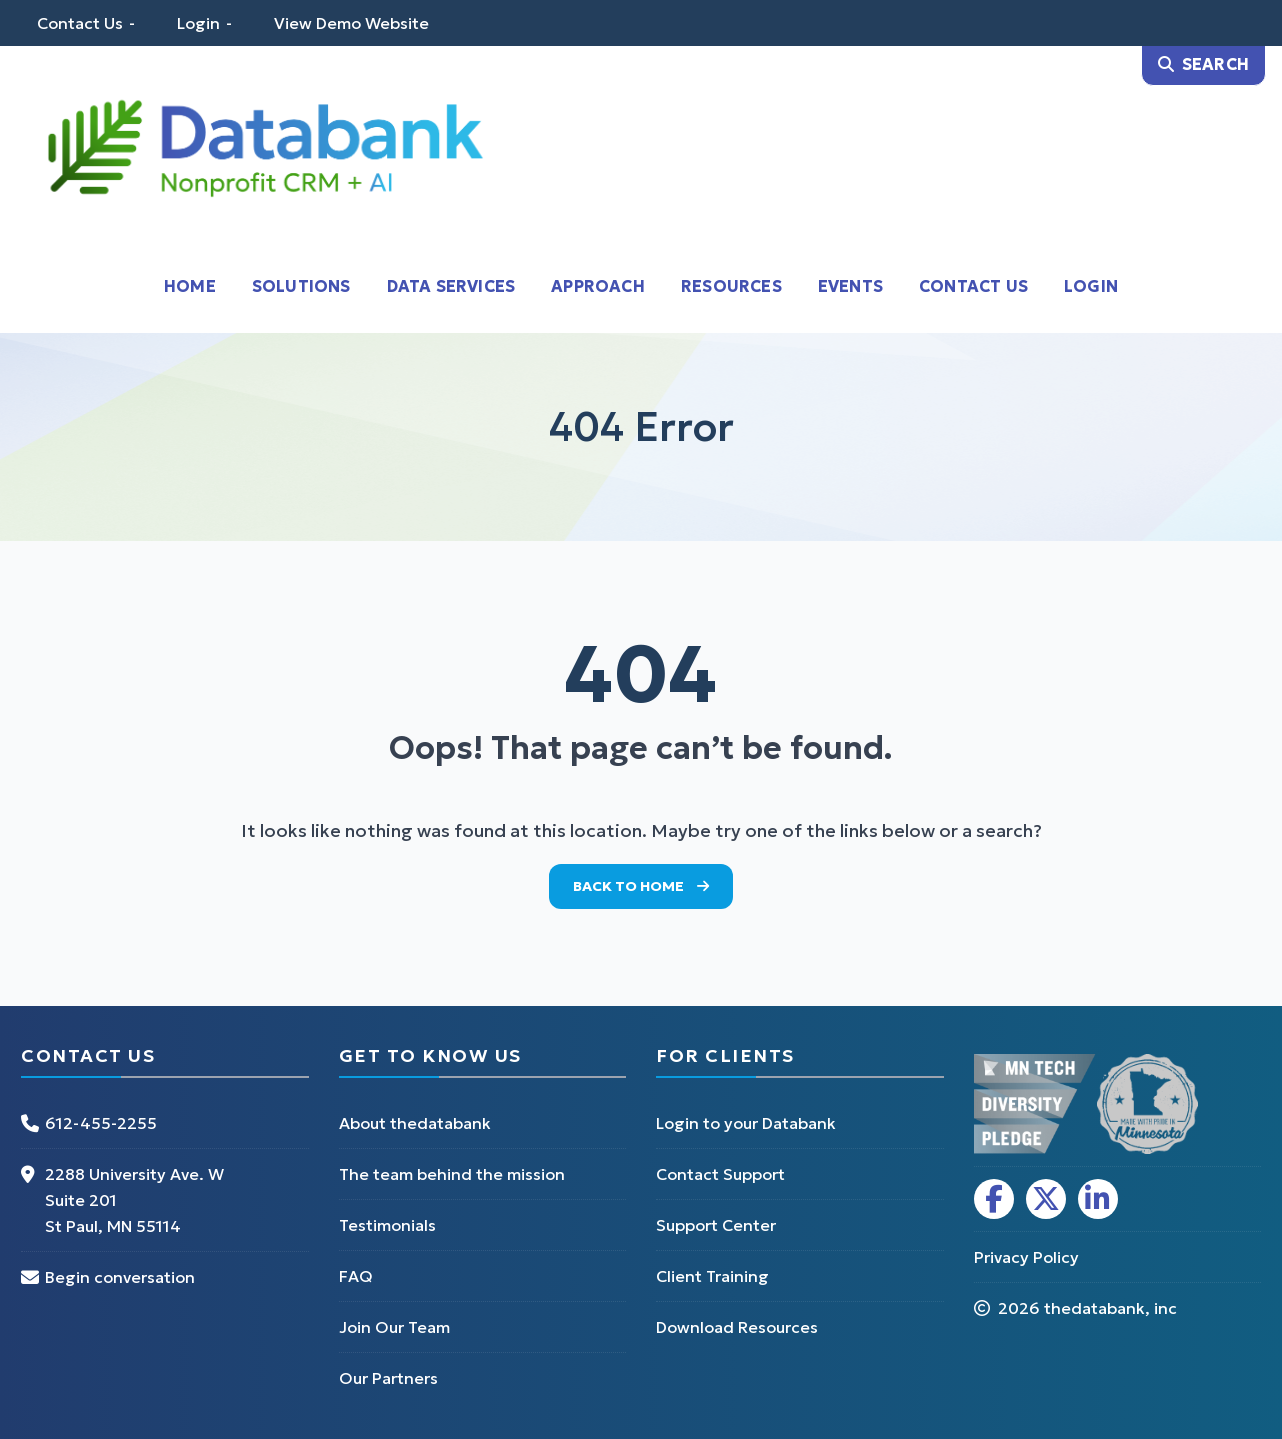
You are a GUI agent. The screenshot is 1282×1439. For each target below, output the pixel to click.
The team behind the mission (452, 1174)
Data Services (451, 286)
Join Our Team (394, 1327)
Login (198, 23)
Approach (598, 286)
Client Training (712, 1276)
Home (190, 286)
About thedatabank (415, 1123)
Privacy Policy (1026, 1257)
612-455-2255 (101, 1123)
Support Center (716, 1225)
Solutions (301, 286)
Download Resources (737, 1327)
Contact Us (80, 23)
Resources (731, 286)
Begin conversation (120, 1277)
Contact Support (720, 1174)
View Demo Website (351, 23)
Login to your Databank (746, 1123)
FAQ (356, 1276)
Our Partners (388, 1378)
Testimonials (387, 1225)
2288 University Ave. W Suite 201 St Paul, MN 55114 (134, 1200)
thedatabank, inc (1110, 1308)
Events (850, 286)
